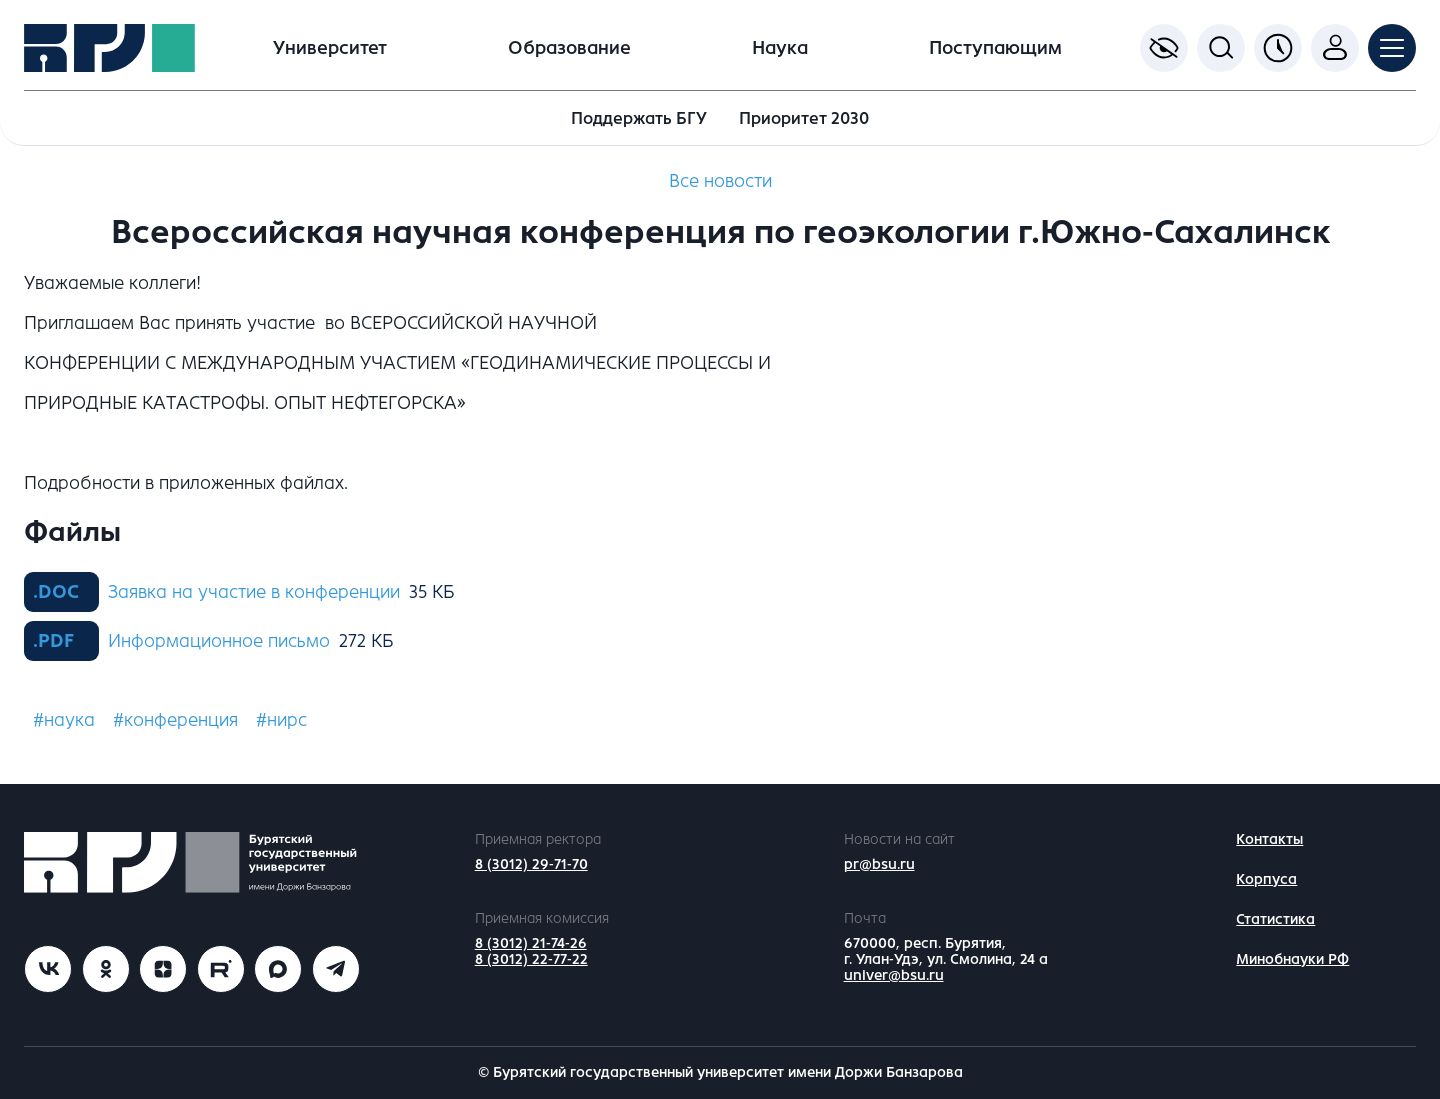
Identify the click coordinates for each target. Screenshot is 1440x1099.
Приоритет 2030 (804, 118)
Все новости (720, 181)
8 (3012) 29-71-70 (531, 864)
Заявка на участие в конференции (254, 592)
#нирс (281, 720)
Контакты (1269, 839)
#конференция (175, 720)
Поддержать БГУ (639, 118)
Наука (780, 48)
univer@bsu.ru (894, 975)
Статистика (1275, 919)
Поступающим (995, 48)
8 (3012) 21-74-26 (531, 943)
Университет (330, 48)
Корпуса (1266, 879)
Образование (569, 48)
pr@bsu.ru (879, 864)
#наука (64, 720)
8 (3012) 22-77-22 (531, 959)
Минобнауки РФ (1292, 959)
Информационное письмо (219, 641)
